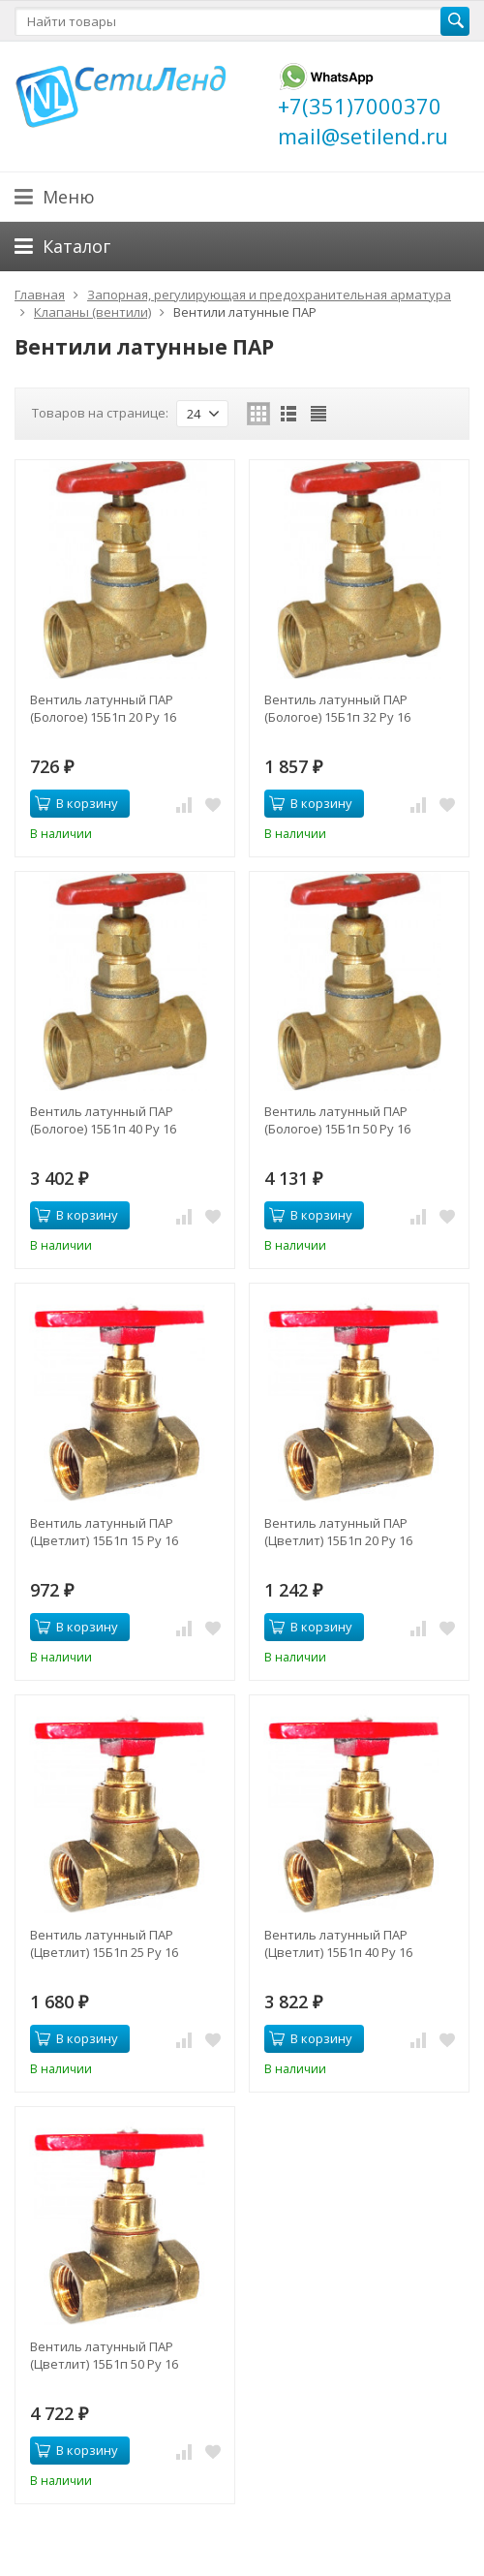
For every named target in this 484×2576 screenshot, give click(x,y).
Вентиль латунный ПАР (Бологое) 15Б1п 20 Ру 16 (103, 708)
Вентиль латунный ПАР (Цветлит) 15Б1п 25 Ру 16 (104, 1943)
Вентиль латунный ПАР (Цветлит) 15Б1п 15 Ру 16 (104, 1531)
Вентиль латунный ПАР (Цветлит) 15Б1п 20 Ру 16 (338, 1531)
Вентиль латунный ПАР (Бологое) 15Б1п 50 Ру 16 (337, 1119)
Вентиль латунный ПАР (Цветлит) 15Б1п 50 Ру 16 (104, 2355)
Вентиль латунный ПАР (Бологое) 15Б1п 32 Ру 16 (337, 708)
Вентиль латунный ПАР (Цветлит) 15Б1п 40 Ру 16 (338, 1943)
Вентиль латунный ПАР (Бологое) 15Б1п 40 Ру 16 (103, 1119)
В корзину (76, 803)
